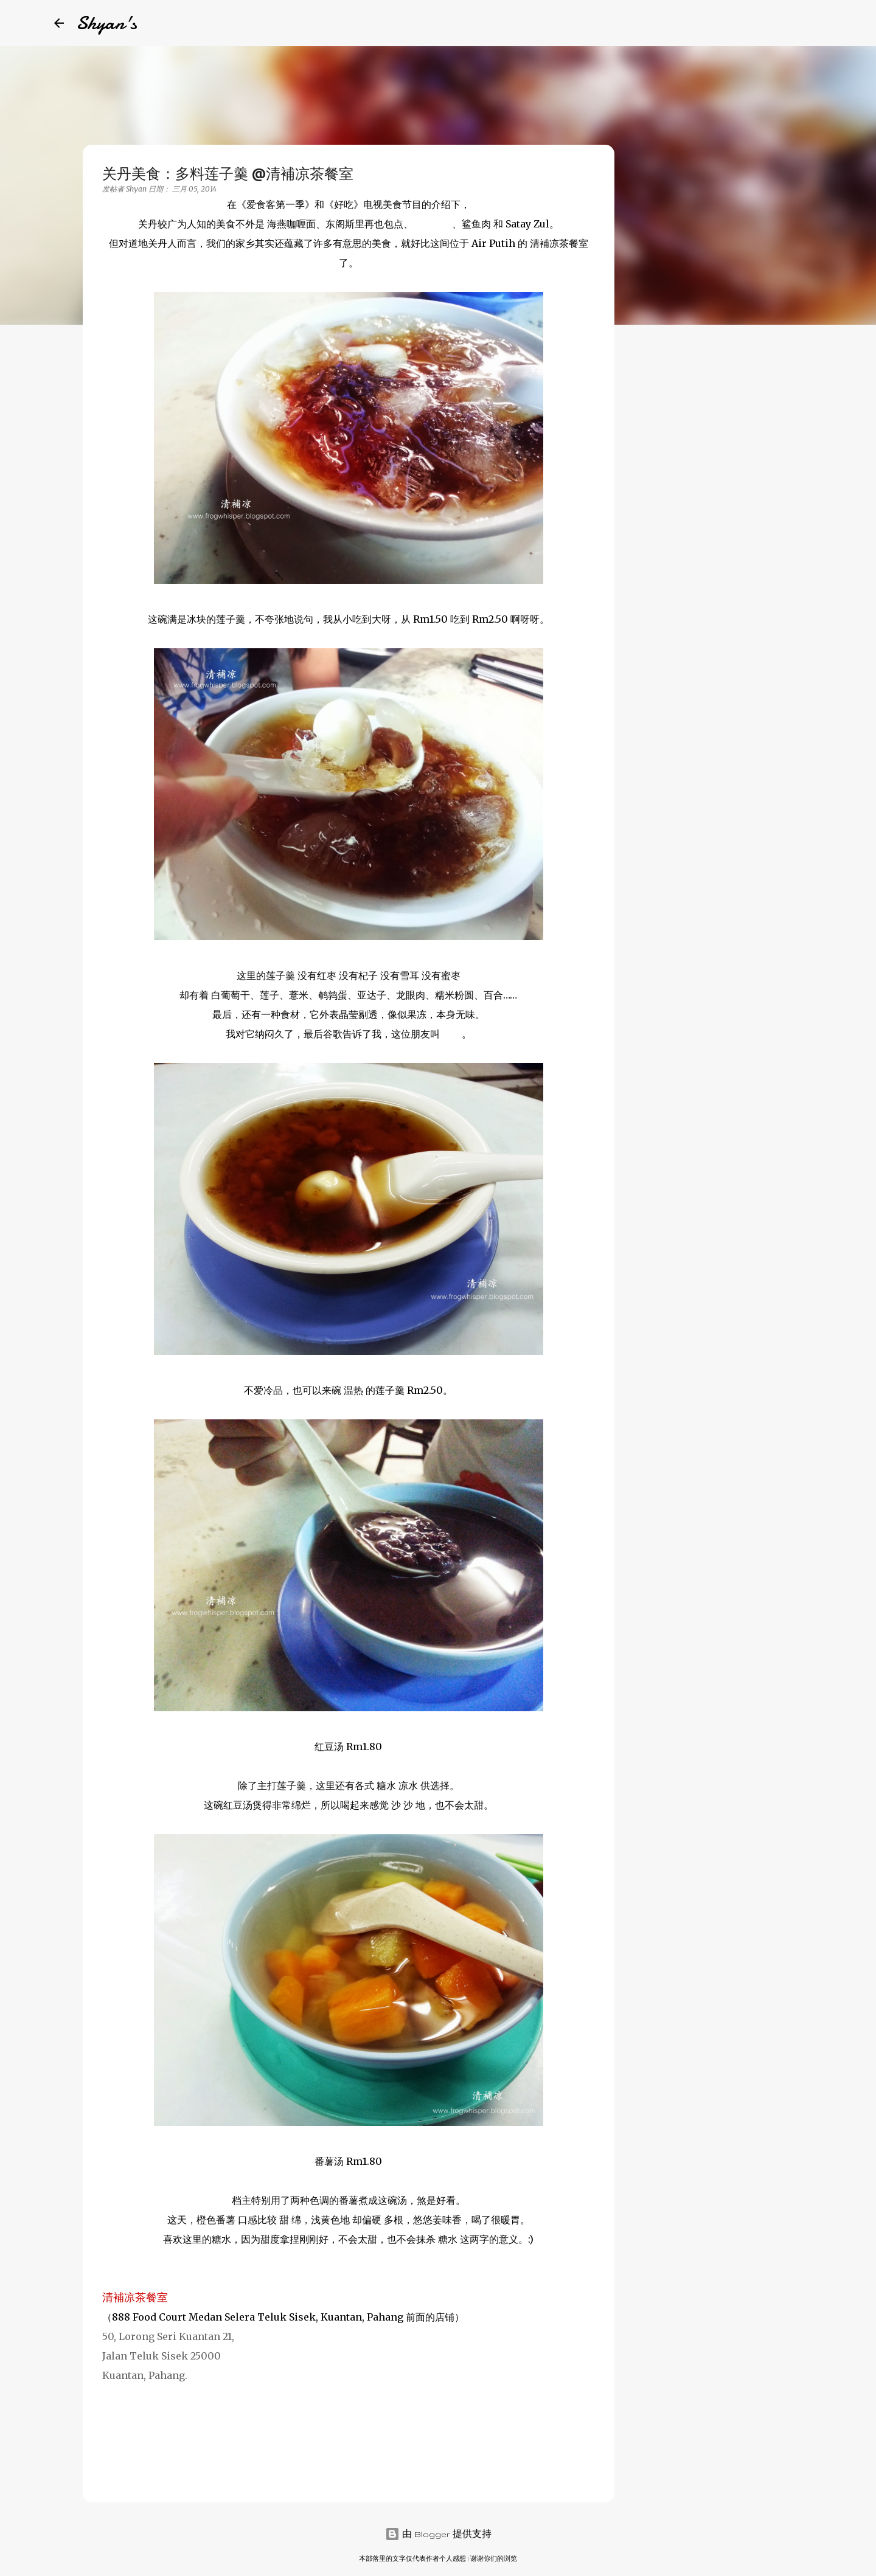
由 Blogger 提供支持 (438, 2534)
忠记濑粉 (432, 224)
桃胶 (452, 1034)
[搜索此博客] (760, 23)
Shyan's (106, 23)
